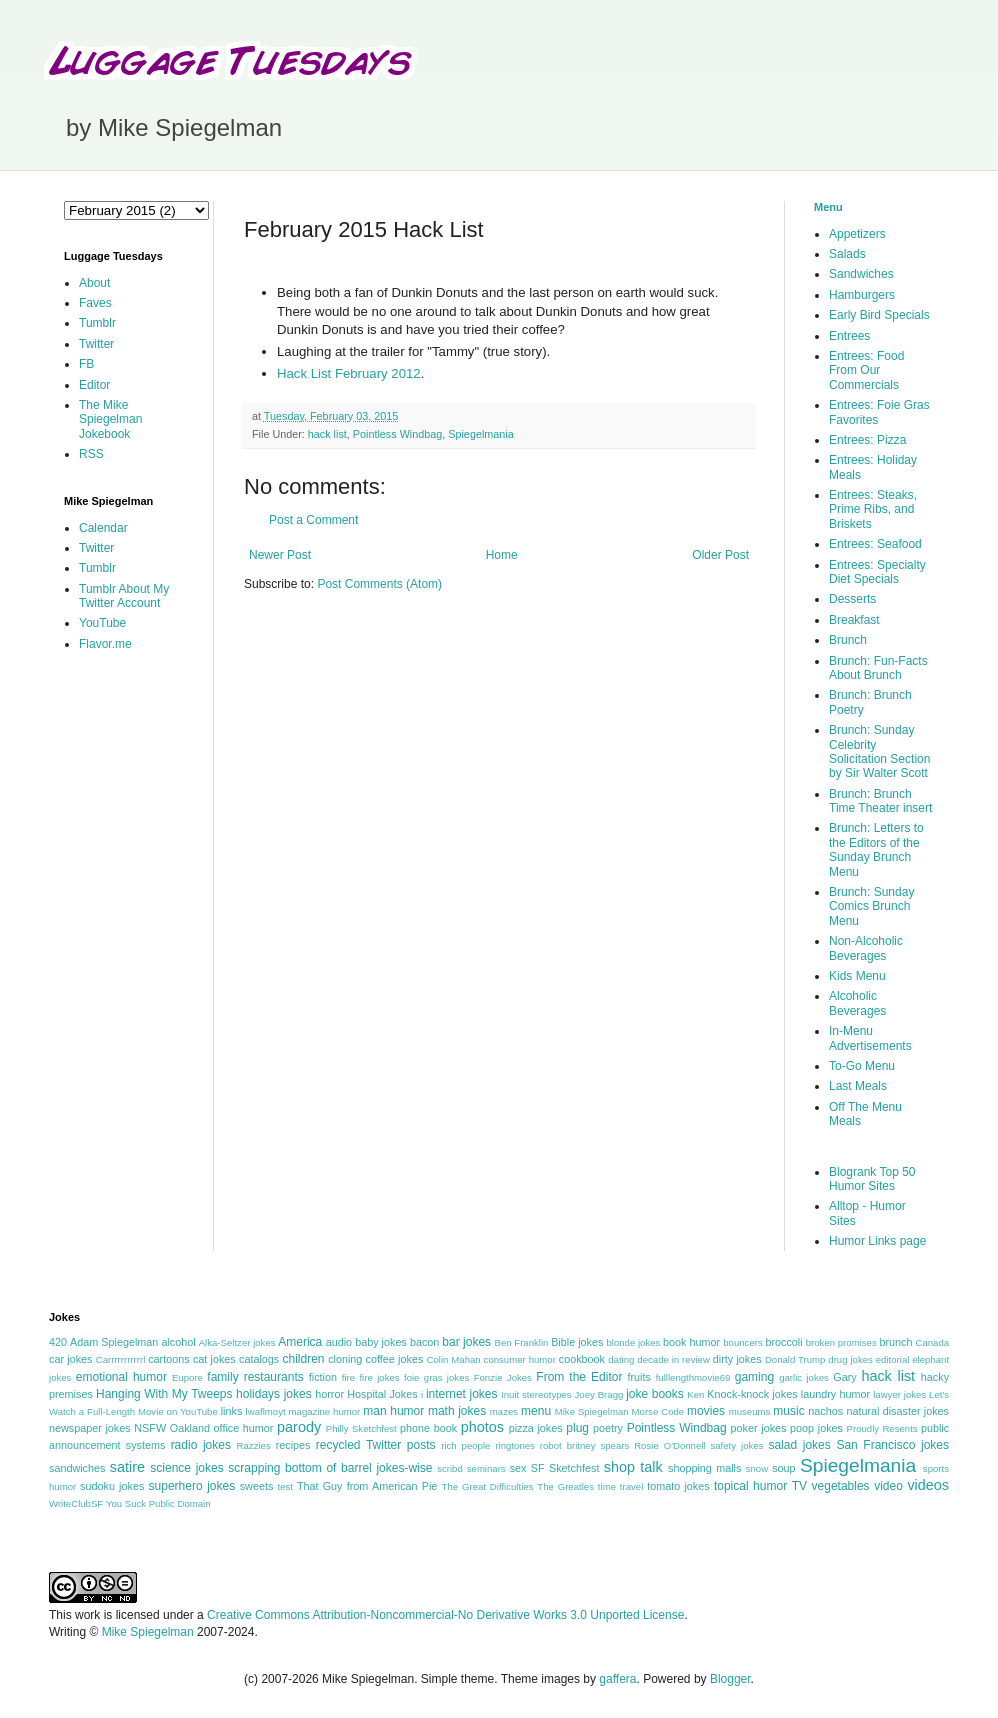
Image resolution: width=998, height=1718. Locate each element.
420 (58, 1342)
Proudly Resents (882, 1428)
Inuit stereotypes (536, 1394)
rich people (465, 1445)
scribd (450, 1468)
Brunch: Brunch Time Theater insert (880, 801)
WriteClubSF (76, 1503)
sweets (257, 1486)
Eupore (187, 1377)
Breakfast (854, 620)
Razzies (254, 1445)
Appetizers (857, 234)
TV (799, 1486)
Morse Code (658, 1411)
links (232, 1411)
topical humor (750, 1486)
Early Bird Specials (879, 315)
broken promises (841, 1342)
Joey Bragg (599, 1394)
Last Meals (858, 1086)
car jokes (70, 1359)
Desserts (852, 599)
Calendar (103, 528)
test (285, 1486)
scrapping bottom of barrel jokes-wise (330, 1468)
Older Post (720, 555)
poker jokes (759, 1428)
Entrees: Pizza (867, 440)
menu (536, 1411)
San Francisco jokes (892, 1445)
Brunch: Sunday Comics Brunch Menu (871, 906)
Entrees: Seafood (875, 544)
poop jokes (816, 1428)
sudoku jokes (112, 1486)
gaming (754, 1377)
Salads (847, 254)
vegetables (841, 1486)
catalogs (259, 1359)
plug (577, 1428)
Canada (932, 1342)
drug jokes (850, 1359)
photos (482, 1427)
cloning (345, 1359)
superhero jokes (192, 1486)
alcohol (178, 1342)
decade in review (673, 1359)
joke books (655, 1394)
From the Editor (579, 1377)
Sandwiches (861, 274)
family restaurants (255, 1377)
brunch (895, 1342)
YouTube (102, 623)
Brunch (848, 640)
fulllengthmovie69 (693, 1377)
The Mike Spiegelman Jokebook (110, 419)
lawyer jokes (899, 1394)
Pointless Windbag (397, 434)
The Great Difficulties (488, 1486)
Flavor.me (105, 644)
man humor (393, 1411)
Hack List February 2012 (349, 373)
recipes (293, 1445)
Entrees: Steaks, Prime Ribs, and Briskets (873, 509)
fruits (639, 1377)
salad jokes (799, 1445)
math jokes (457, 1411)
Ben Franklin (522, 1342)
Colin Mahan (454, 1359)
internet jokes (462, 1394)
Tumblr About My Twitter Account (124, 596)
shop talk (633, 1467)
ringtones (514, 1445)
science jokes (186, 1468)
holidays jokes (274, 1394)
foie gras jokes (436, 1377)
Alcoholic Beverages (857, 1003)
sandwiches (77, 1468)
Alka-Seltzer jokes (237, 1342)
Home (502, 555)
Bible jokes (577, 1342)
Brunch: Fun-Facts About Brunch (878, 668)
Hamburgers (862, 295)
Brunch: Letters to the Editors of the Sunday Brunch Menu (876, 849)
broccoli (783, 1342)
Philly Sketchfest (361, 1428)
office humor (244, 1428)
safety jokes (736, 1445)
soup (783, 1468)
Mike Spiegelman (592, 1411)
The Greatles (565, 1486)
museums (750, 1411)
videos (928, 1485)
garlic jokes (804, 1377)
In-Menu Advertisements (870, 1038)
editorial (893, 1359)
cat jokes (214, 1359)
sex (518, 1468)
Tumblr (97, 323)
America (300, 1342)
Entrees (849, 336)
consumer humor (520, 1359)
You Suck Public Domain (158, 1503)
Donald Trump (795, 1359)
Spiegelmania (480, 434)
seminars (486, 1468)
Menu (828, 207)
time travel (620, 1486)
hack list (327, 434)
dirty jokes (737, 1359)
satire (127, 1467)
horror (329, 1394)
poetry (608, 1428)
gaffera (617, 1679)
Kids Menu (857, 976)
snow (757, 1468)
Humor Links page (877, 1241)
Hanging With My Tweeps (164, 1394)
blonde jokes (633, 1342)
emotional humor (121, 1377)
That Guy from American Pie (367, 1486)
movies (706, 1411)
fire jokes (379, 1377)
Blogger (730, 1679)
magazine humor (325, 1411)
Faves (95, 303)
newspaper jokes (90, 1428)
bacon (424, 1342)
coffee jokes (395, 1359)
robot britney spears (584, 1445)
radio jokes (201, 1445)
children (304, 1359)
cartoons (168, 1359)
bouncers (742, 1342)
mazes (504, 1411)
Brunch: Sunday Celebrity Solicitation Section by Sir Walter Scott (879, 751)
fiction (323, 1377)
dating (621, 1359)
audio (339, 1342)
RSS (91, 454)
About (94, 283)
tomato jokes (678, 1486)
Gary (844, 1377)
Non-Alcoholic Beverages (866, 948)
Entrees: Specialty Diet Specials (877, 572)
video (888, 1486)
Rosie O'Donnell (669, 1445)
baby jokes (381, 1342)
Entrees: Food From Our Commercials (866, 370)
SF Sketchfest (565, 1468)
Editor (94, 385)
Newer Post (280, 555)
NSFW (150, 1428)
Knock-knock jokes (752, 1394)
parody (299, 1427)
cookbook (582, 1359)
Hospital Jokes (382, 1394)
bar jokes (466, 1342)
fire (348, 1377)
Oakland (190, 1428)
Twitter (96, 344)
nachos (825, 1411)
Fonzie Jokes (503, 1377)
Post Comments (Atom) (379, 584)
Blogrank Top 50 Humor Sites (872, 1179)
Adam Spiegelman (114, 1342)
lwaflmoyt (266, 1411)
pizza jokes (536, 1428)
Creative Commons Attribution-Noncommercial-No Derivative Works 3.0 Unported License (445, 1615)
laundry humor (835, 1394)
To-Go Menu (862, 1066)
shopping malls (704, 1468)
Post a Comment (313, 520)
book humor (691, 1342)
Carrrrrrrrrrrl (121, 1359)
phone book (428, 1428)
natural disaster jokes (897, 1411)
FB (86, 364)
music (788, 1411)
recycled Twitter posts (376, 1445)
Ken (695, 1394)
